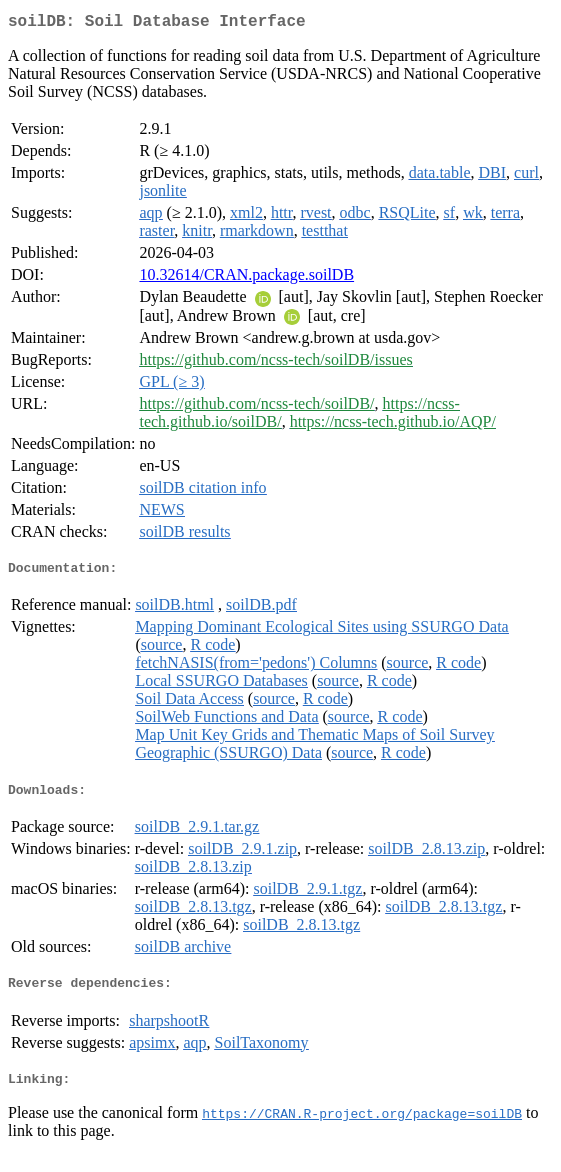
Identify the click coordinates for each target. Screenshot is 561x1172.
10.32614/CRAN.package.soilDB (246, 278)
